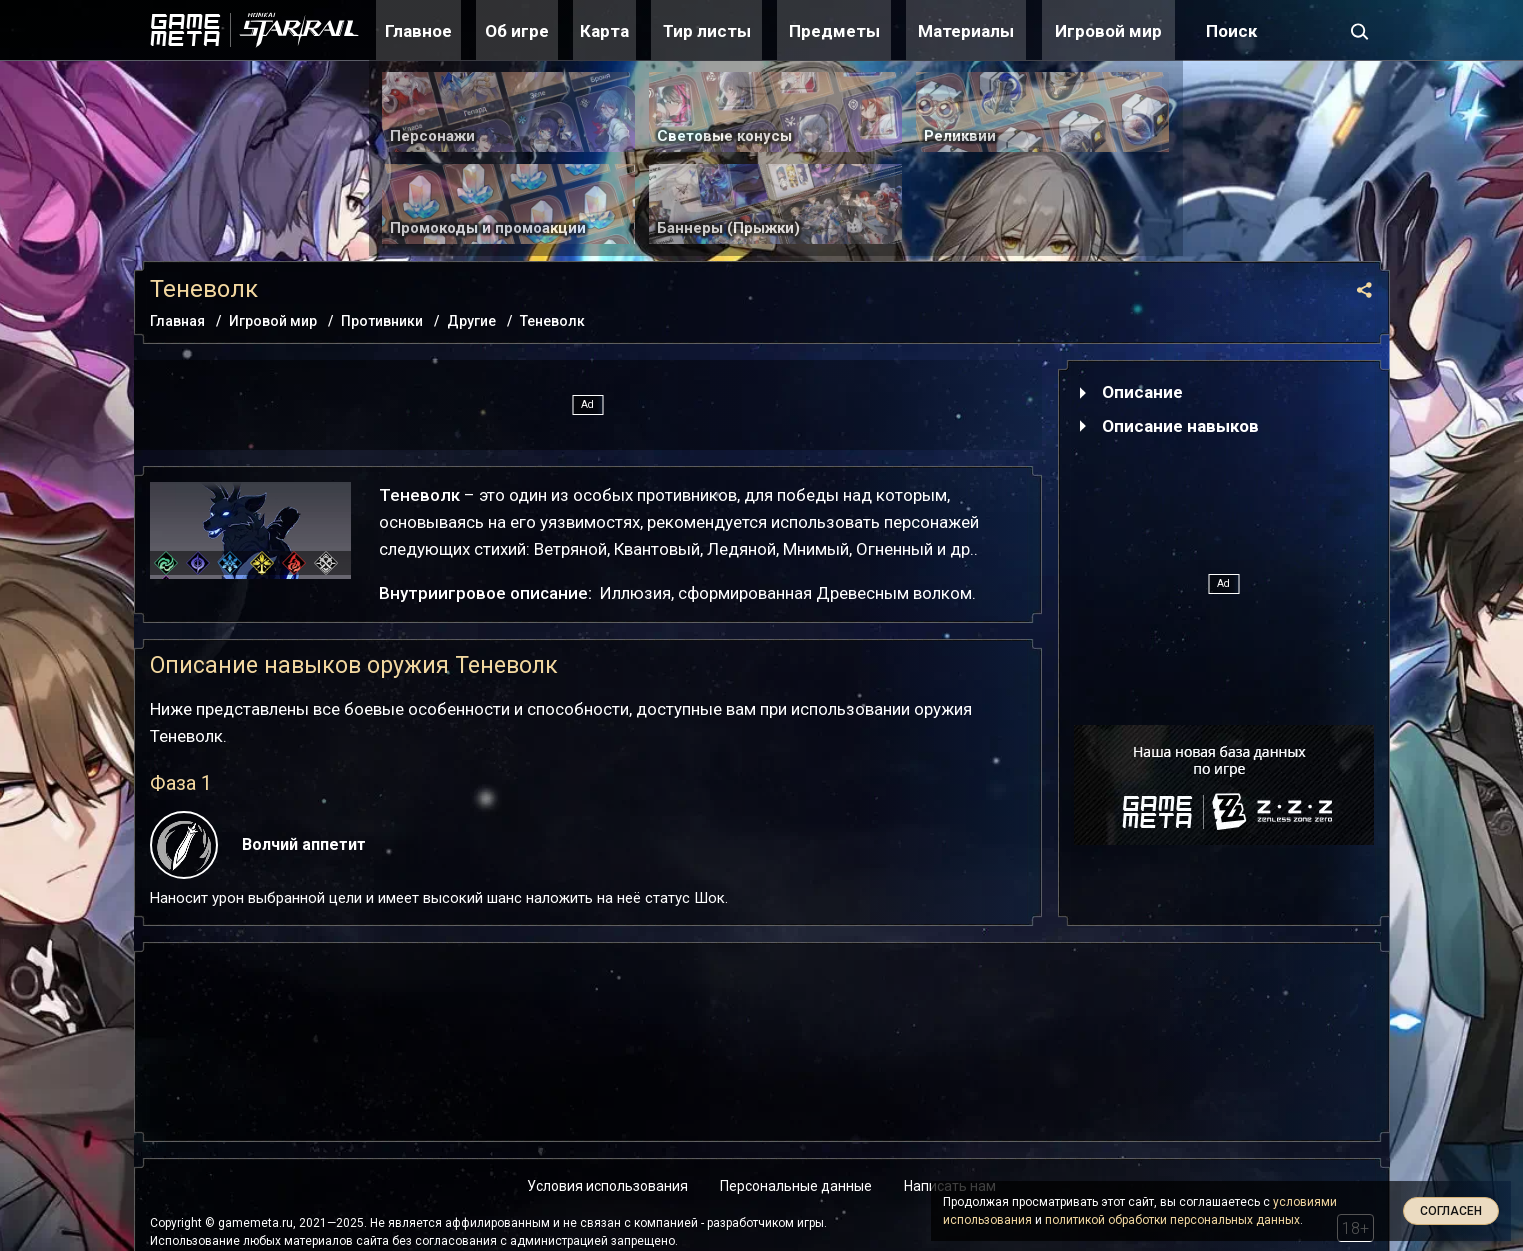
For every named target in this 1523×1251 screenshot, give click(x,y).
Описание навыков (1180, 426)
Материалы (966, 31)
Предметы (834, 31)
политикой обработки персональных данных (1172, 1220)
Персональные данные (796, 1186)
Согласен (1451, 1211)
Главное (418, 31)
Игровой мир (1108, 31)
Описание (1142, 392)
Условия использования (607, 1186)
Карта (604, 31)
